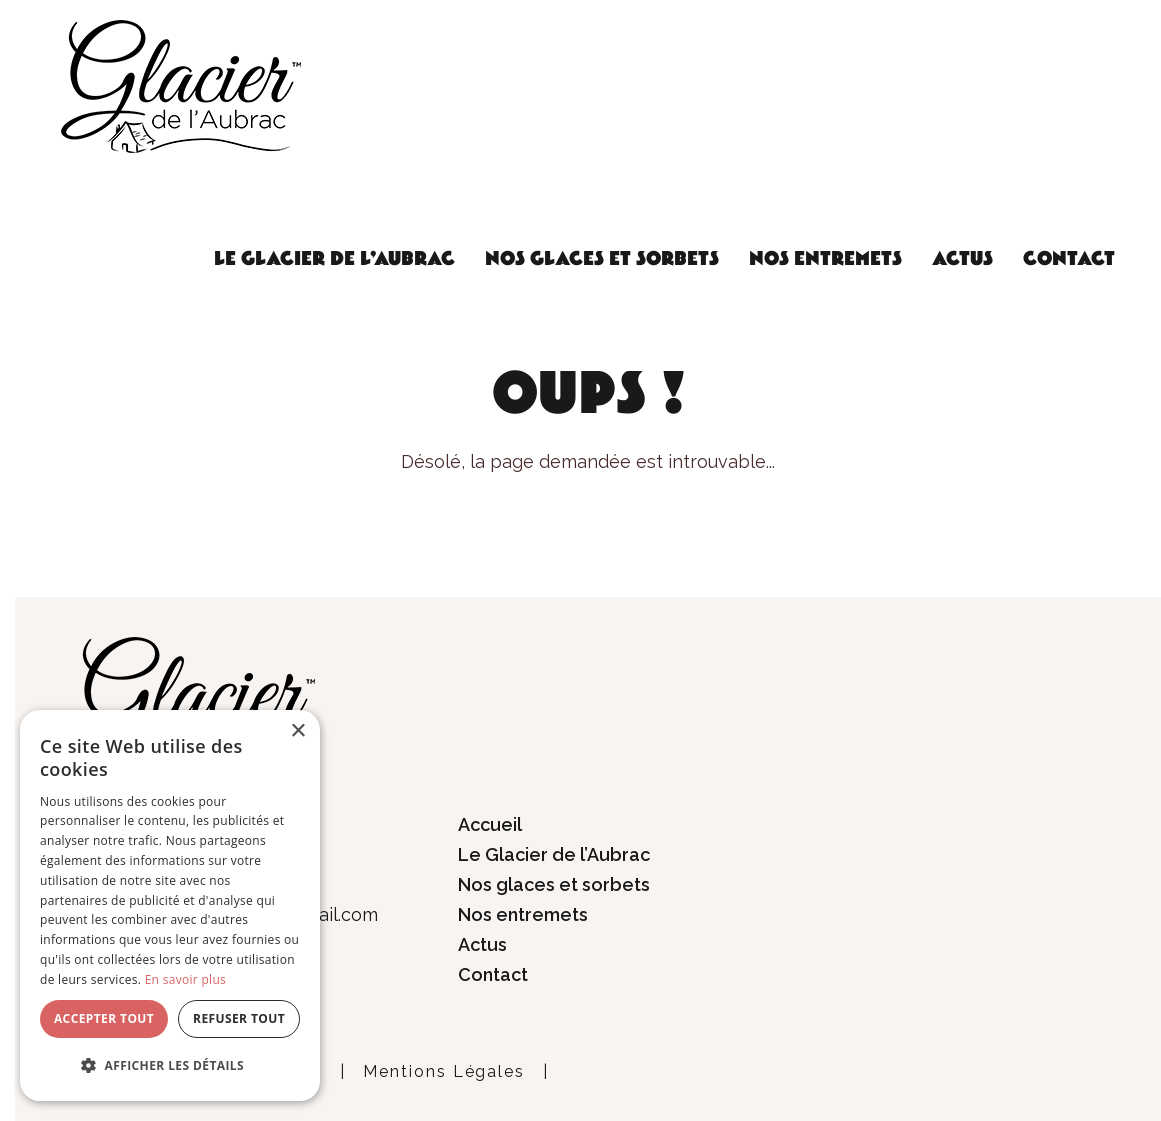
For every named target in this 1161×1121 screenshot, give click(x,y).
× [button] (297, 731)
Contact (1069, 259)
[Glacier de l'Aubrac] (181, 84)
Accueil (490, 824)
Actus (962, 259)
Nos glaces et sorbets (602, 259)
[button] (170, 1066)
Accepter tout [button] (104, 1018)
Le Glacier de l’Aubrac (334, 259)
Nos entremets (825, 259)
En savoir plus (185, 979)
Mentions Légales (444, 1071)
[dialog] (170, 905)
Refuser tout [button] (239, 1018)
